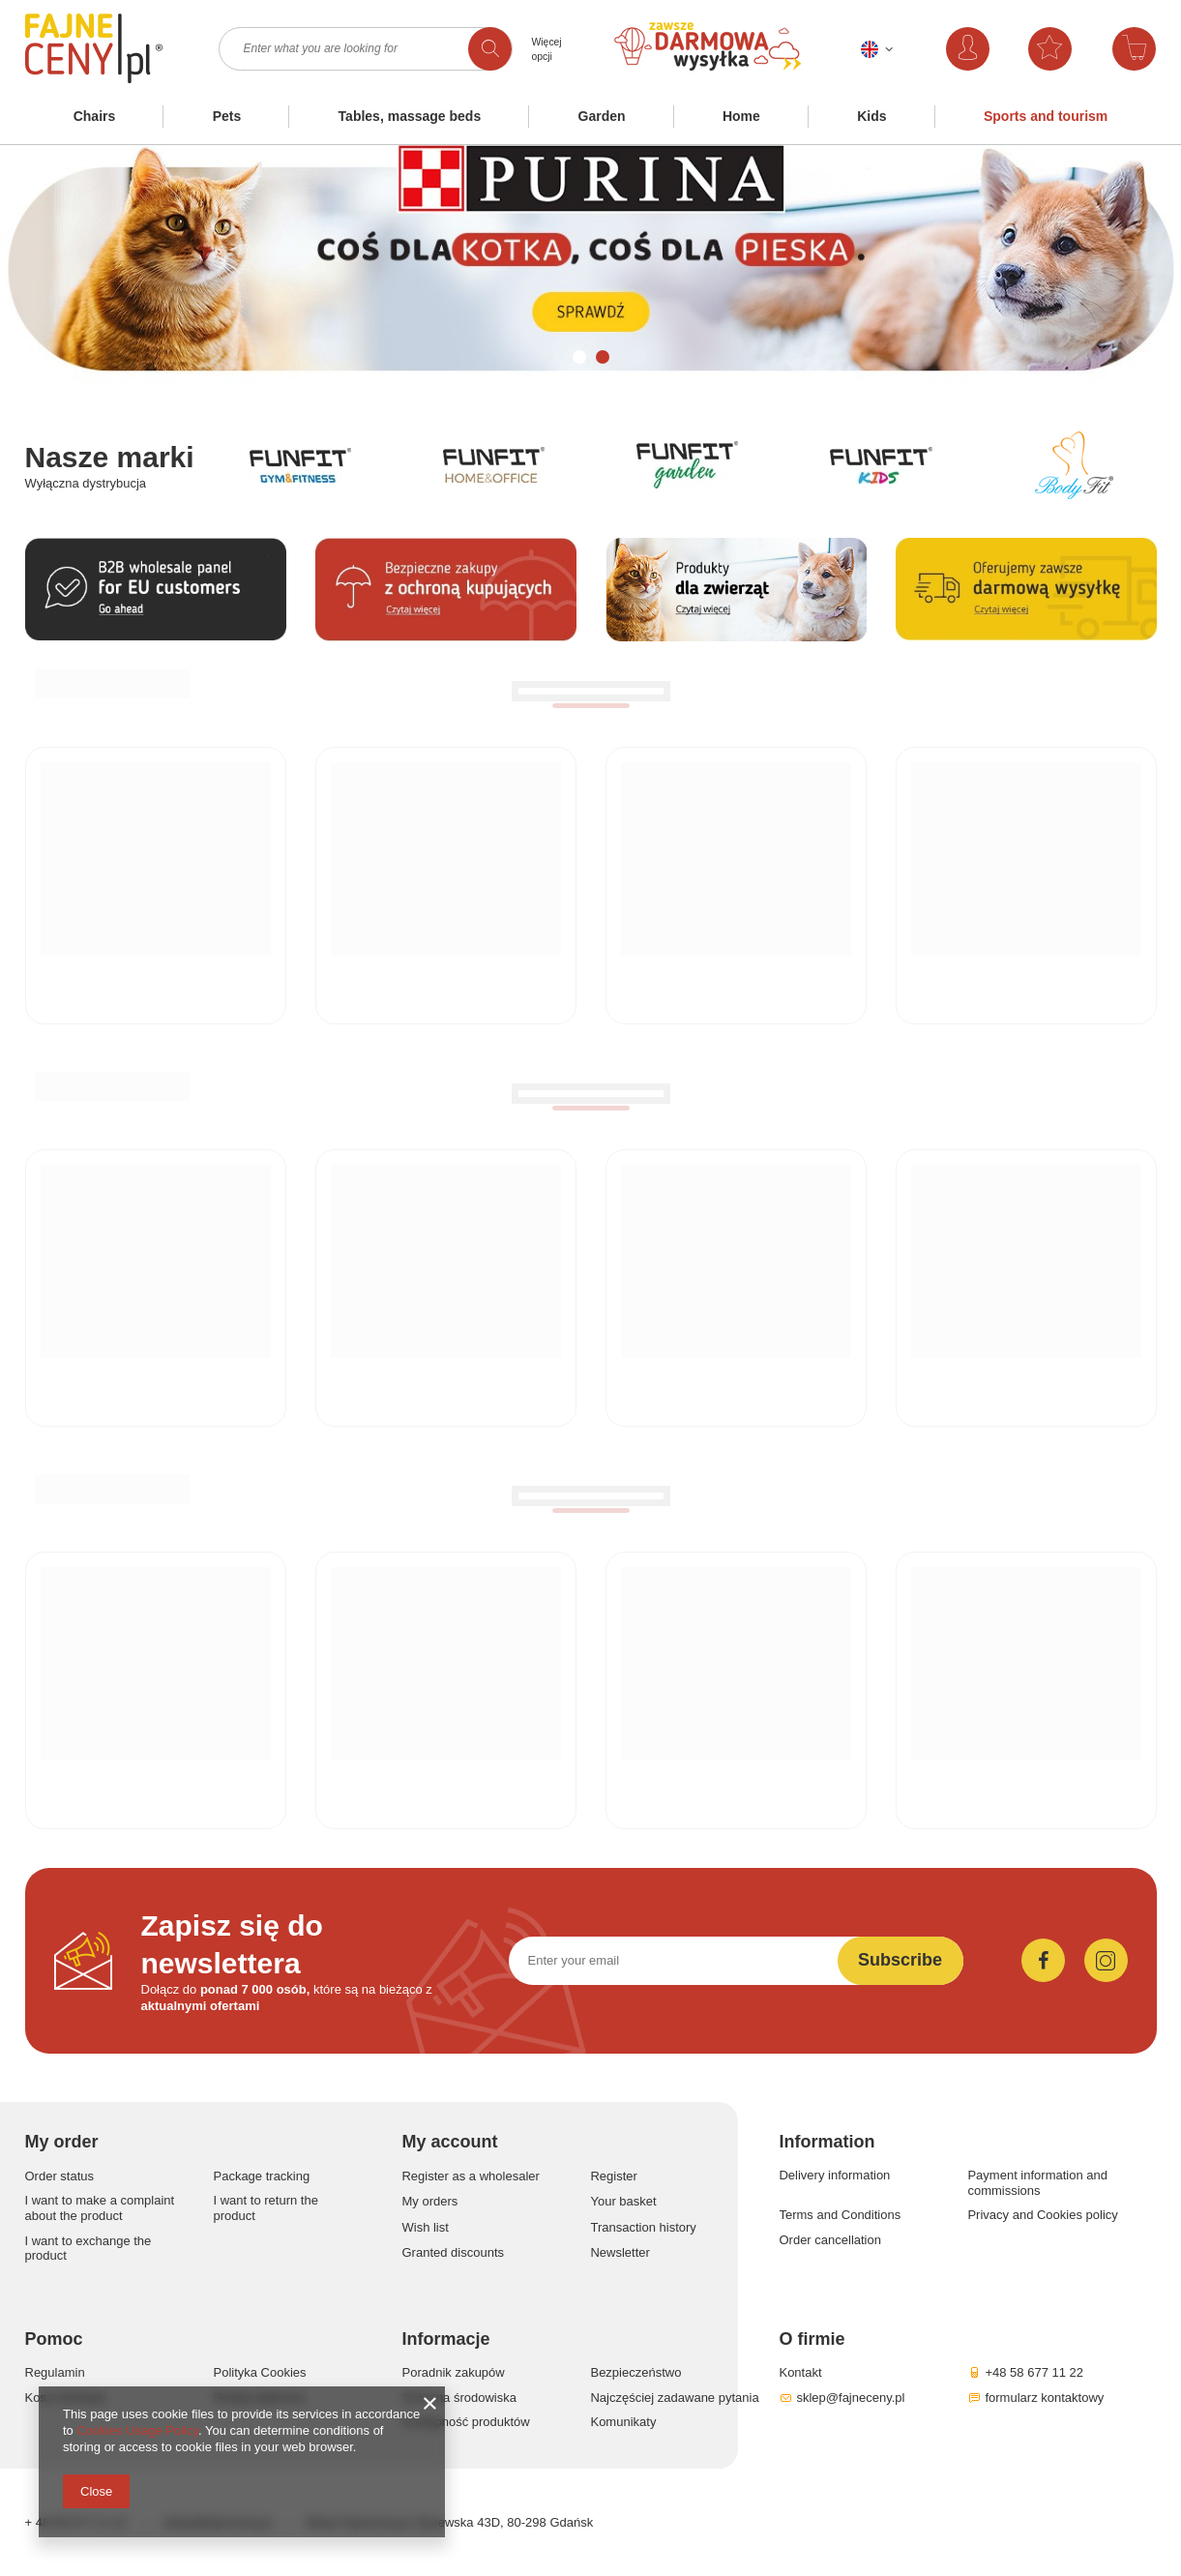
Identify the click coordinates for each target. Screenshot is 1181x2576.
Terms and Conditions (840, 2214)
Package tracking (261, 2176)
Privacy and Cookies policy (1042, 2214)
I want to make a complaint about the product (100, 2208)
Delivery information (834, 2175)
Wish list (424, 2227)
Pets (227, 116)
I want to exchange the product (88, 2249)
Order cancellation (830, 2240)
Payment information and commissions (1037, 2183)
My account (449, 2141)
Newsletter (619, 2252)
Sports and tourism (1045, 116)
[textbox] (366, 49)
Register (613, 2176)
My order (62, 2141)
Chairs (95, 116)
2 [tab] (602, 357)
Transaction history (642, 2227)
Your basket (623, 2201)
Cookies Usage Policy (136, 2430)
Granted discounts (452, 2252)
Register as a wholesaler (470, 2176)
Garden (602, 116)
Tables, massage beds (410, 116)
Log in (987, 49)
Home (741, 116)
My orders (429, 2201)
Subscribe (900, 1959)
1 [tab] (579, 357)
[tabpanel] (590, 269)
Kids (871, 116)
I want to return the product (265, 2208)
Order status (60, 2176)
